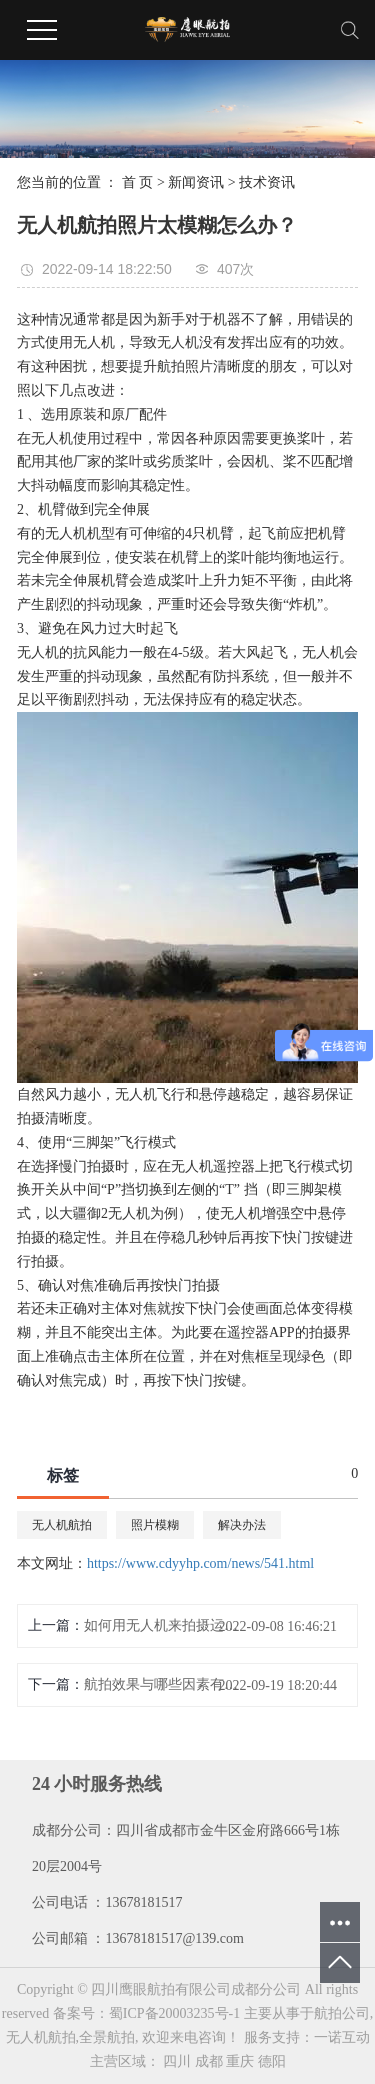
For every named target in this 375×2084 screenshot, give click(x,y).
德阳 (272, 2061)
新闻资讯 (196, 182)
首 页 (138, 182)
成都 (209, 2061)
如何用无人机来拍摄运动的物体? (164, 1625)
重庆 (240, 2061)
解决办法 (242, 1525)
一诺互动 (342, 2037)
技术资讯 (267, 182)
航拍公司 (342, 2013)
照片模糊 (155, 1525)
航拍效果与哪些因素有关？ (164, 1684)
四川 (177, 2061)
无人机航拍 (62, 1525)
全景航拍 (107, 2037)
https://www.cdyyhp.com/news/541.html (200, 1563)
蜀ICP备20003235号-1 (174, 2013)
